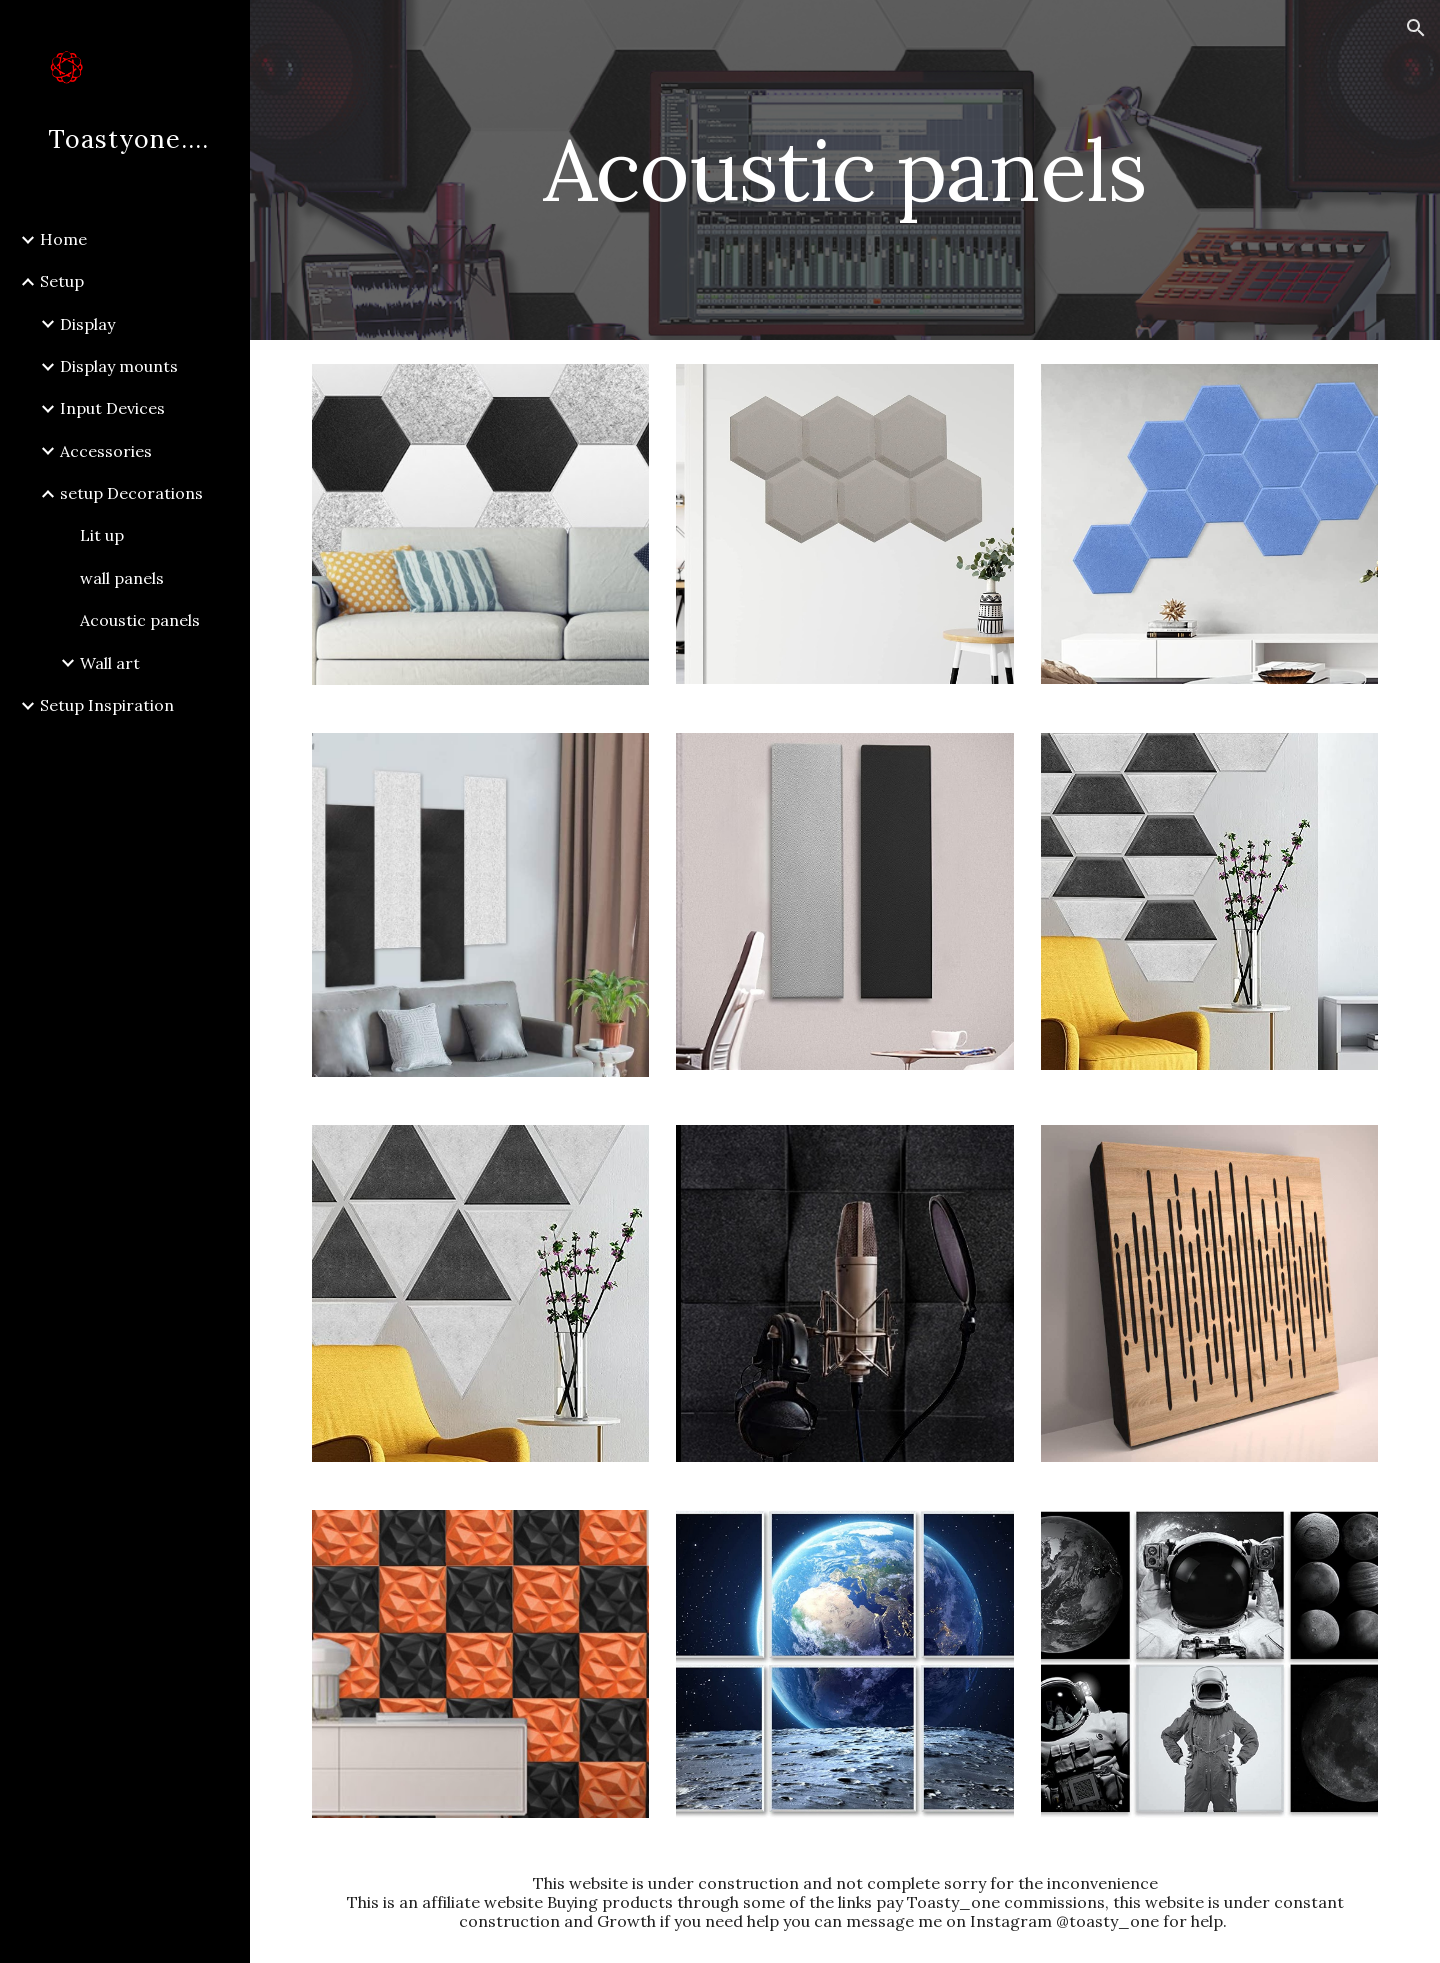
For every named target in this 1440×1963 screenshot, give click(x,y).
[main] (845, 169)
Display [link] (87, 324)
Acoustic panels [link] (140, 620)
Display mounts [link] (119, 366)
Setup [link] (62, 281)
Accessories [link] (106, 451)
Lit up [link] (102, 535)
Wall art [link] (110, 663)
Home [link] (63, 239)
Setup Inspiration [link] (107, 705)
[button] (1416, 28)
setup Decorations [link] (131, 493)
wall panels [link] (122, 578)
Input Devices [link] (112, 408)
